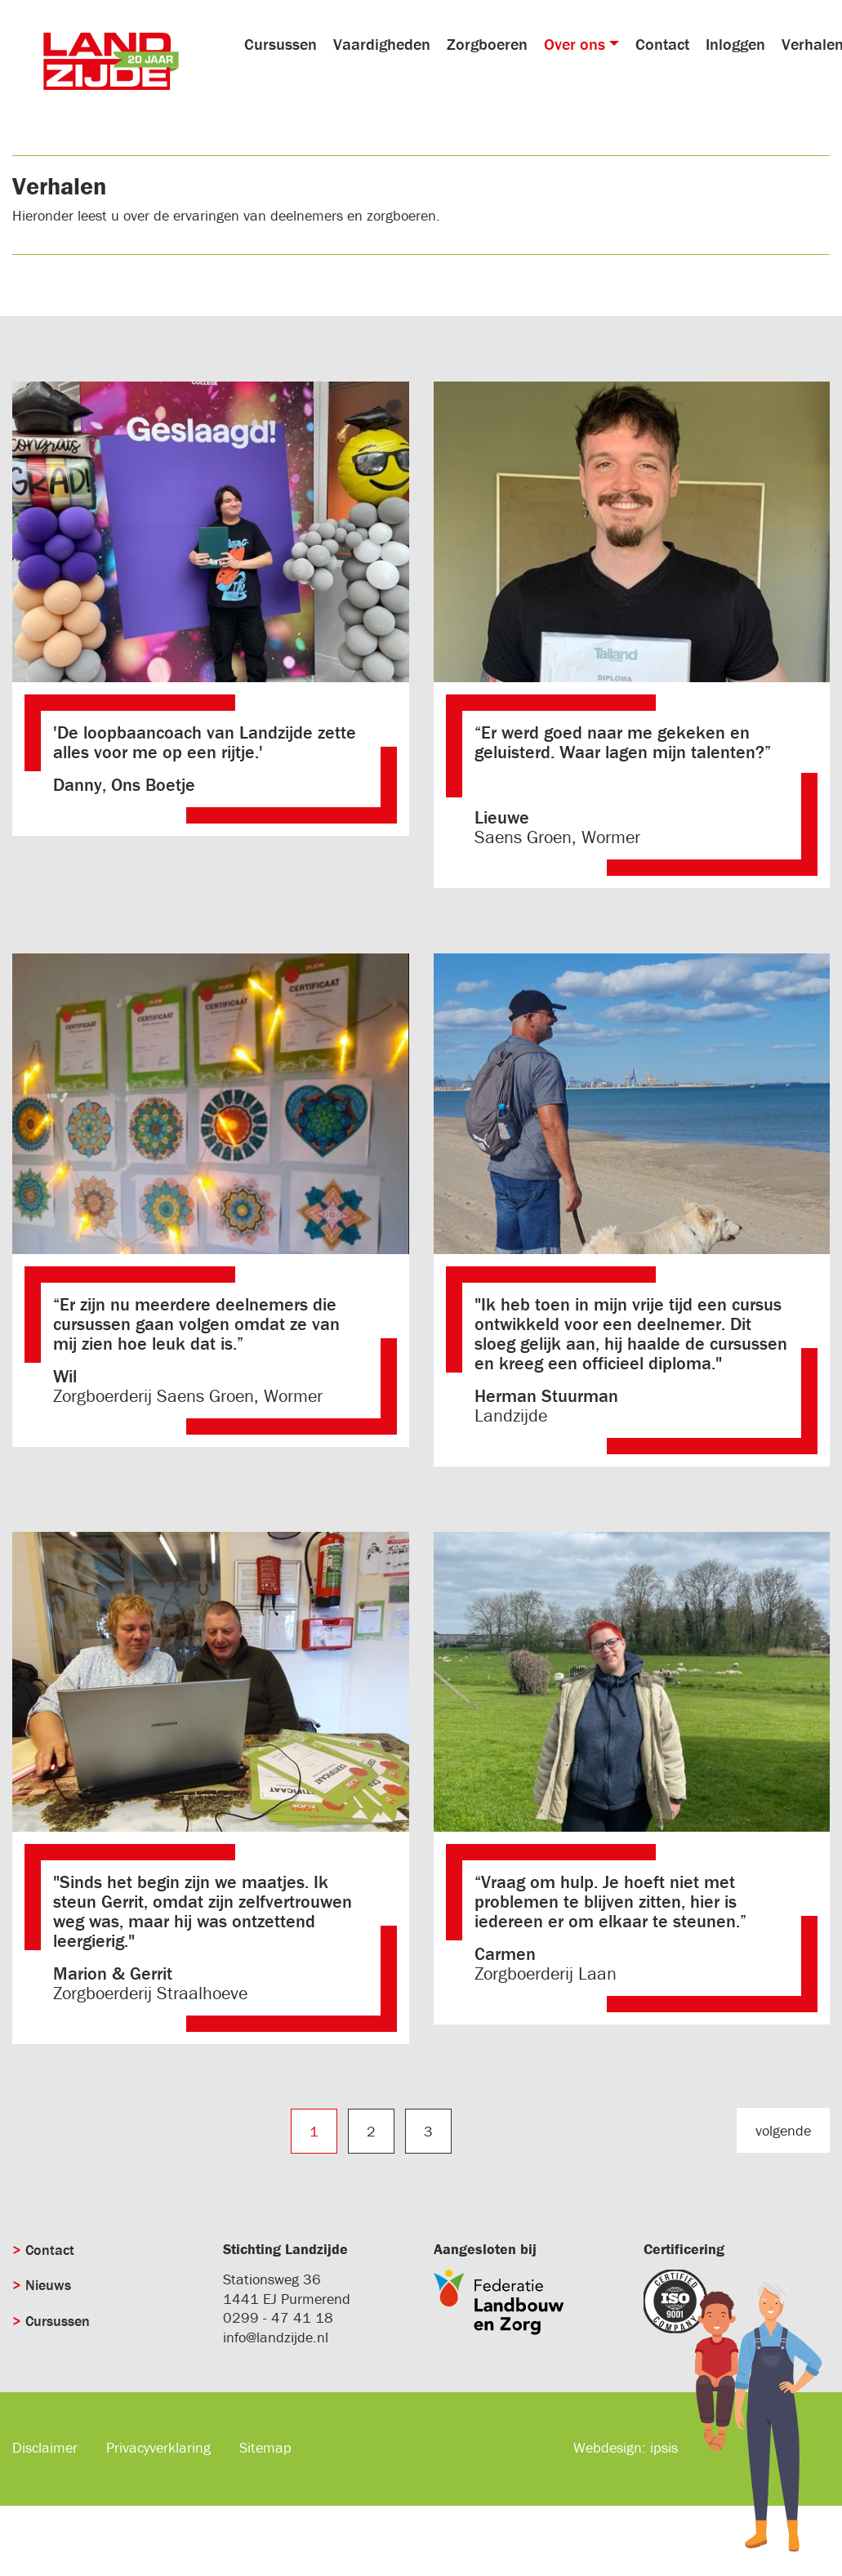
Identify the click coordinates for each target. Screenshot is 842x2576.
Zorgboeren (487, 43)
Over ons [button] (574, 43)
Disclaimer (45, 2447)
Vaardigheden (381, 43)
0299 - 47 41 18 (278, 2317)
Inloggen (735, 43)
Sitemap (265, 2447)
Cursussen (280, 43)
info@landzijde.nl (275, 2337)
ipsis (664, 2447)
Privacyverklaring (158, 2447)
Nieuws (48, 2284)
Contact (662, 43)
